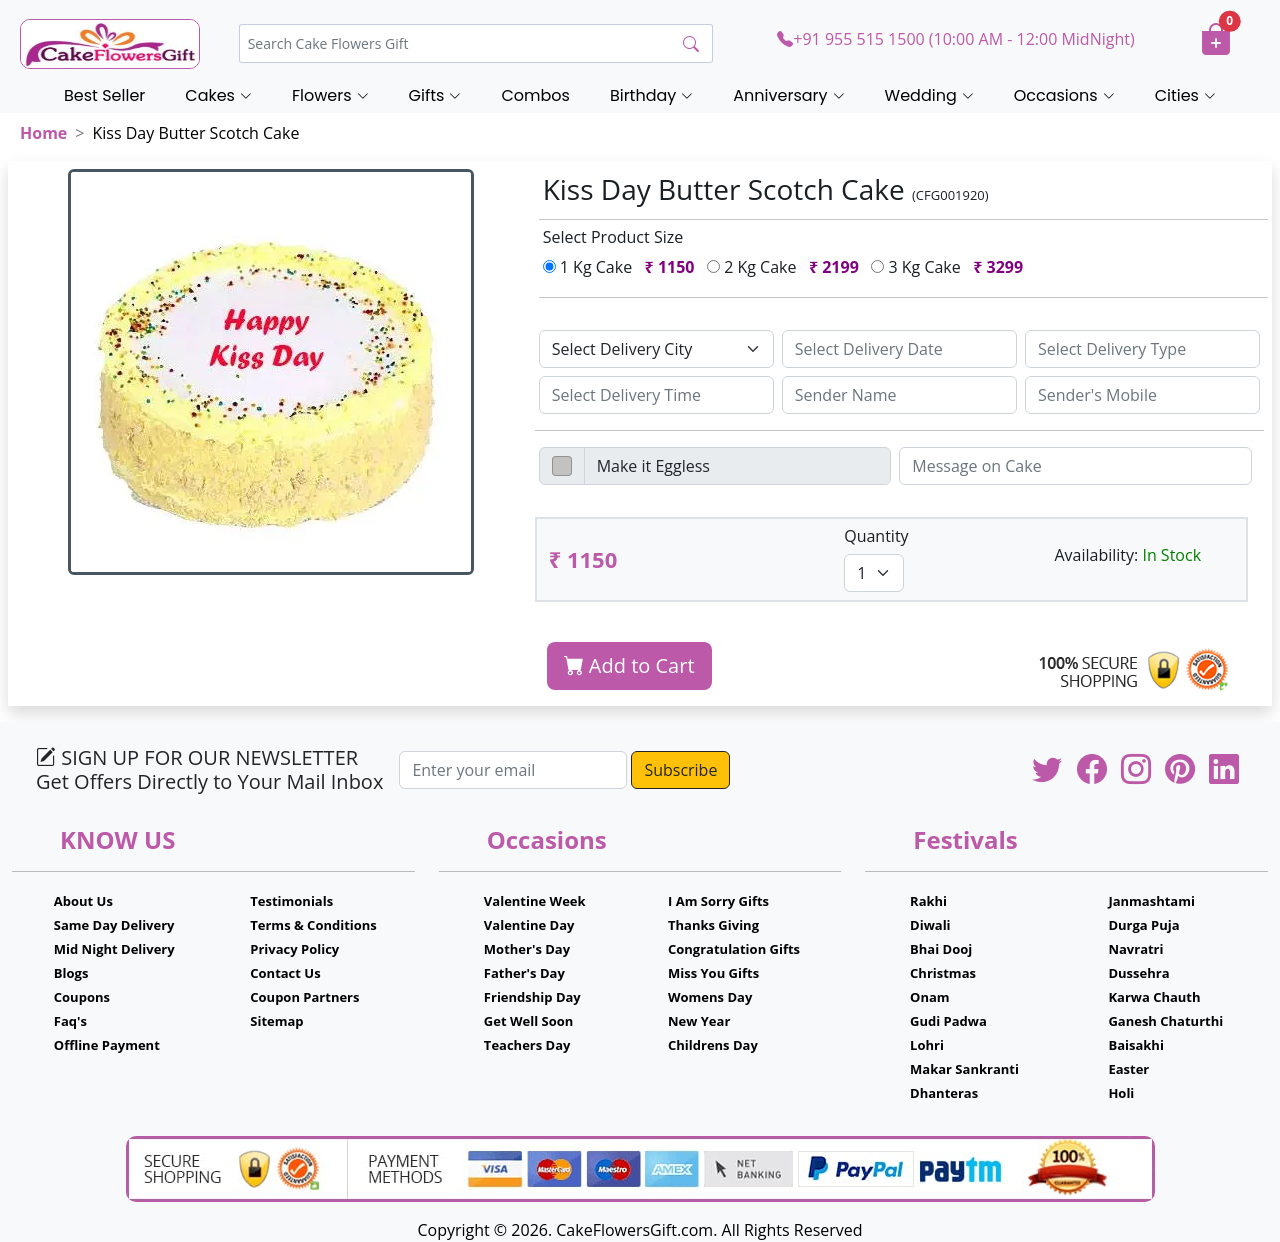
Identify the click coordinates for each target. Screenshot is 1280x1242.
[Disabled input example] (738, 466)
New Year (699, 1021)
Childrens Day (713, 1045)
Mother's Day (527, 949)
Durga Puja (1143, 925)
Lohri (927, 1045)
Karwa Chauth (1154, 997)
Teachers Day (527, 1045)
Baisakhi (1135, 1045)
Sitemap (276, 1021)
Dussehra (1138, 973)
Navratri (1135, 949)
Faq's (70, 1021)
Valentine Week (535, 901)
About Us (83, 901)
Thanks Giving (713, 925)
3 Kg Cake (951, 267)
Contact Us (285, 973)
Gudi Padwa (948, 1021)
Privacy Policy (294, 949)
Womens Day (710, 997)
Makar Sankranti (964, 1069)
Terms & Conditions (313, 925)
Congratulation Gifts (734, 949)
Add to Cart (629, 665)
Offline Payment (107, 1045)
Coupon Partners (304, 997)
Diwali (930, 925)
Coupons (82, 997)
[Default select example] (656, 349)
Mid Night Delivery (114, 949)
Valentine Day (529, 925)
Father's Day (524, 973)
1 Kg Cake (623, 267)
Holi (1121, 1093)
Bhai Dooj (941, 949)
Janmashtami (1151, 901)
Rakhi (928, 901)
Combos (535, 95)
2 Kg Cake (787, 267)
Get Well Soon (528, 1021)
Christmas (943, 973)
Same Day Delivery (114, 925)
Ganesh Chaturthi (1165, 1021)
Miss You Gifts (713, 973)
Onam (930, 997)
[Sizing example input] (899, 349)
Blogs (71, 973)
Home (43, 133)
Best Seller (104, 95)
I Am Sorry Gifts (718, 901)
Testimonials (291, 901)
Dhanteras (944, 1093)
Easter (1128, 1069)
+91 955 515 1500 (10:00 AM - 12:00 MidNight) (955, 39)
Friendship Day (532, 997)
